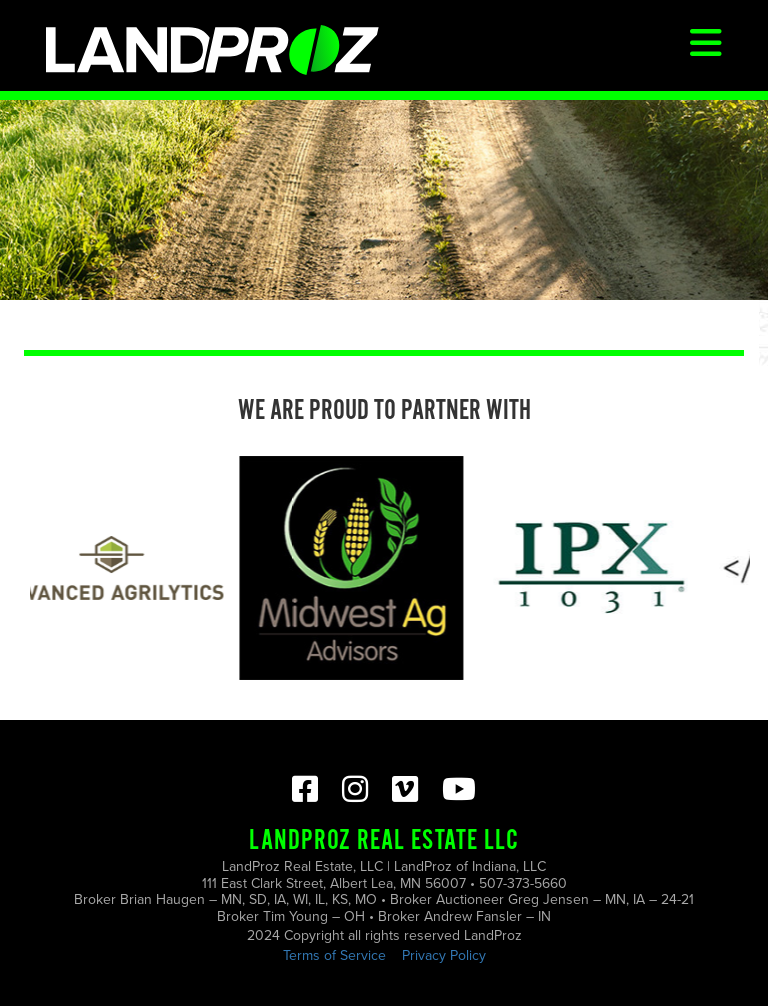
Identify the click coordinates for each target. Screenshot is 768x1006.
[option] (355, 568)
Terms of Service (334, 955)
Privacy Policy (444, 955)
